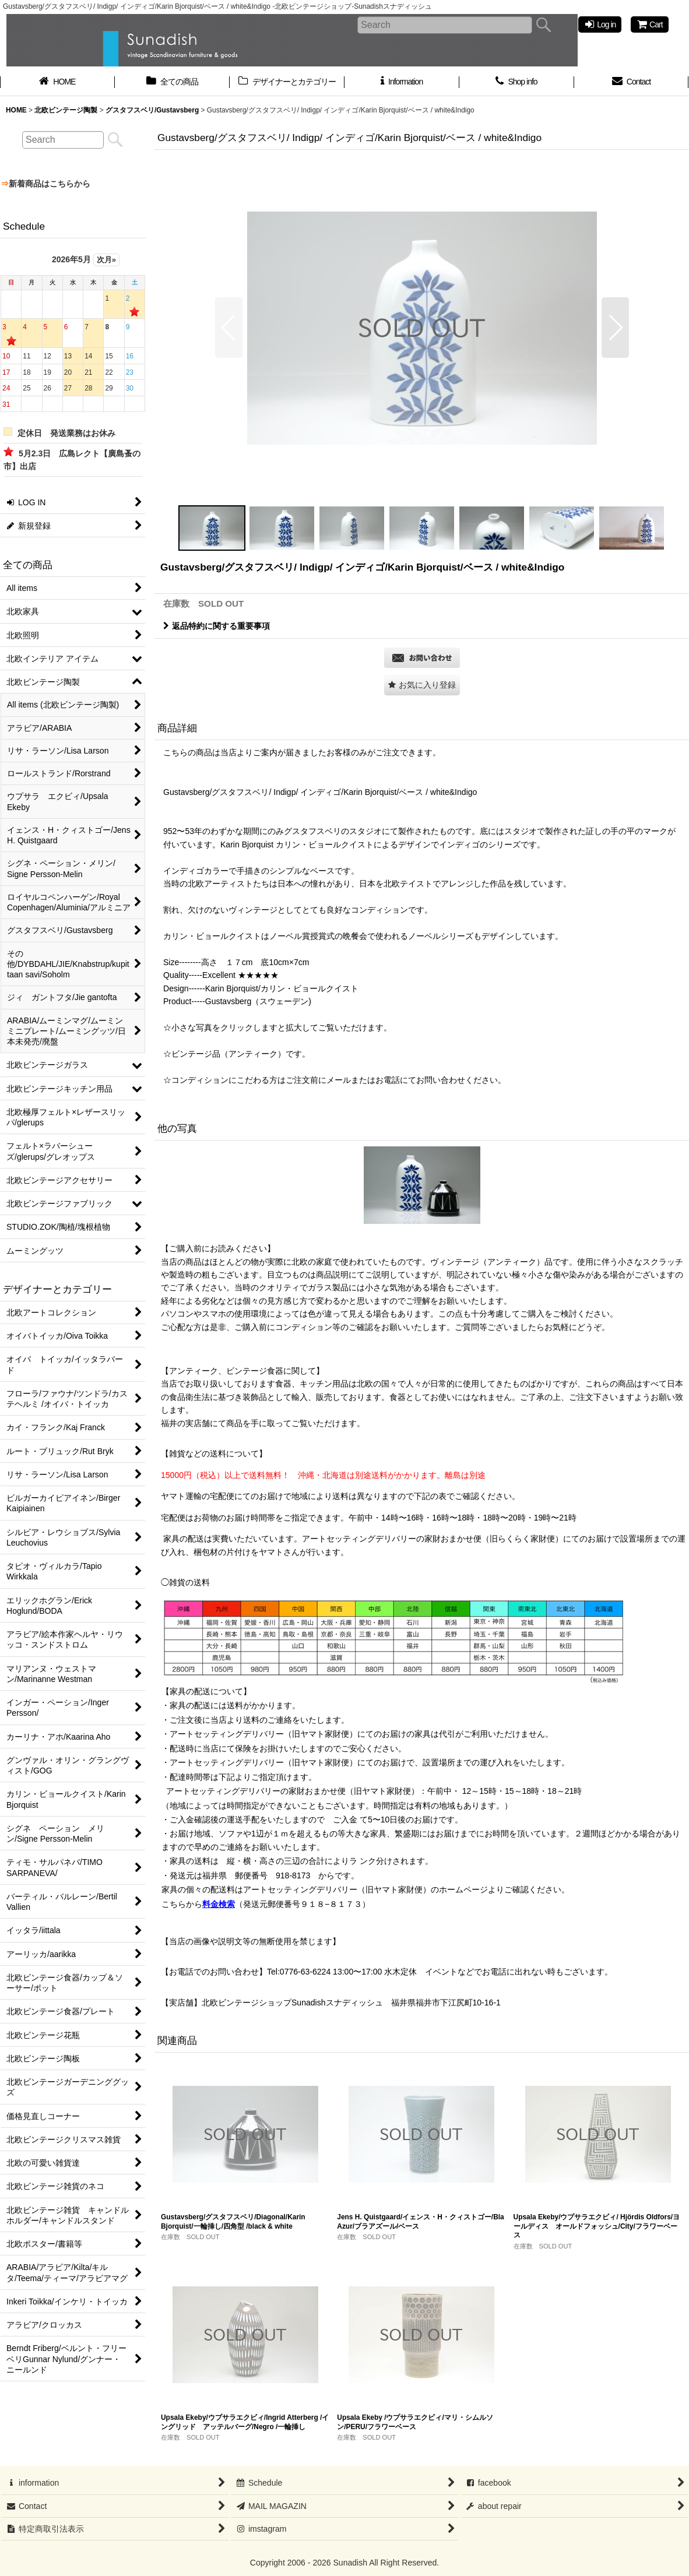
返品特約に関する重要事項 (216, 626)
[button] (228, 327)
